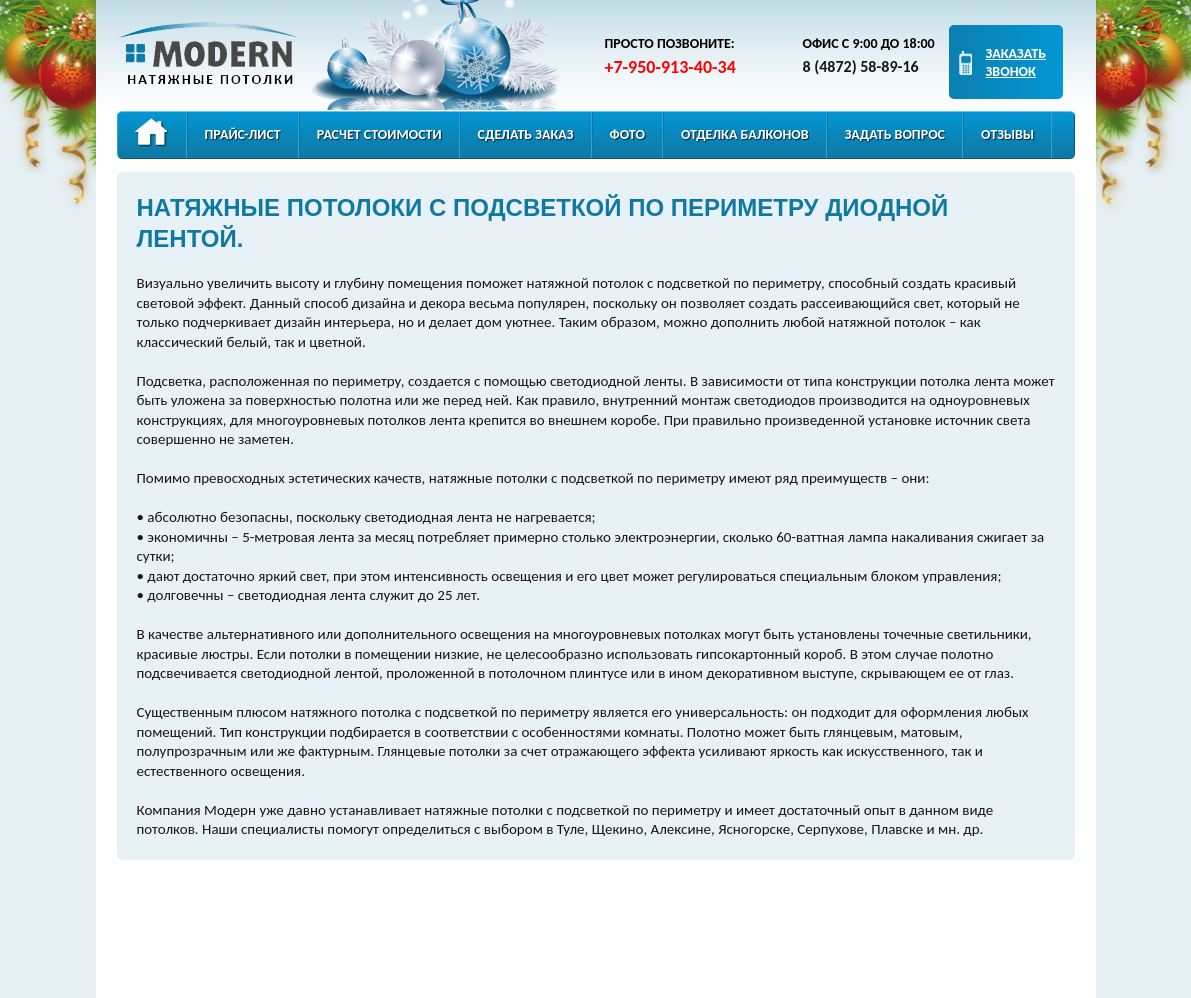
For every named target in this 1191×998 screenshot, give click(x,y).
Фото (627, 134)
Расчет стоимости (379, 134)
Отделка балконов (745, 134)
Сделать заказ (526, 134)
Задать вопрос (895, 134)
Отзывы (1007, 134)
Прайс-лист (243, 134)
